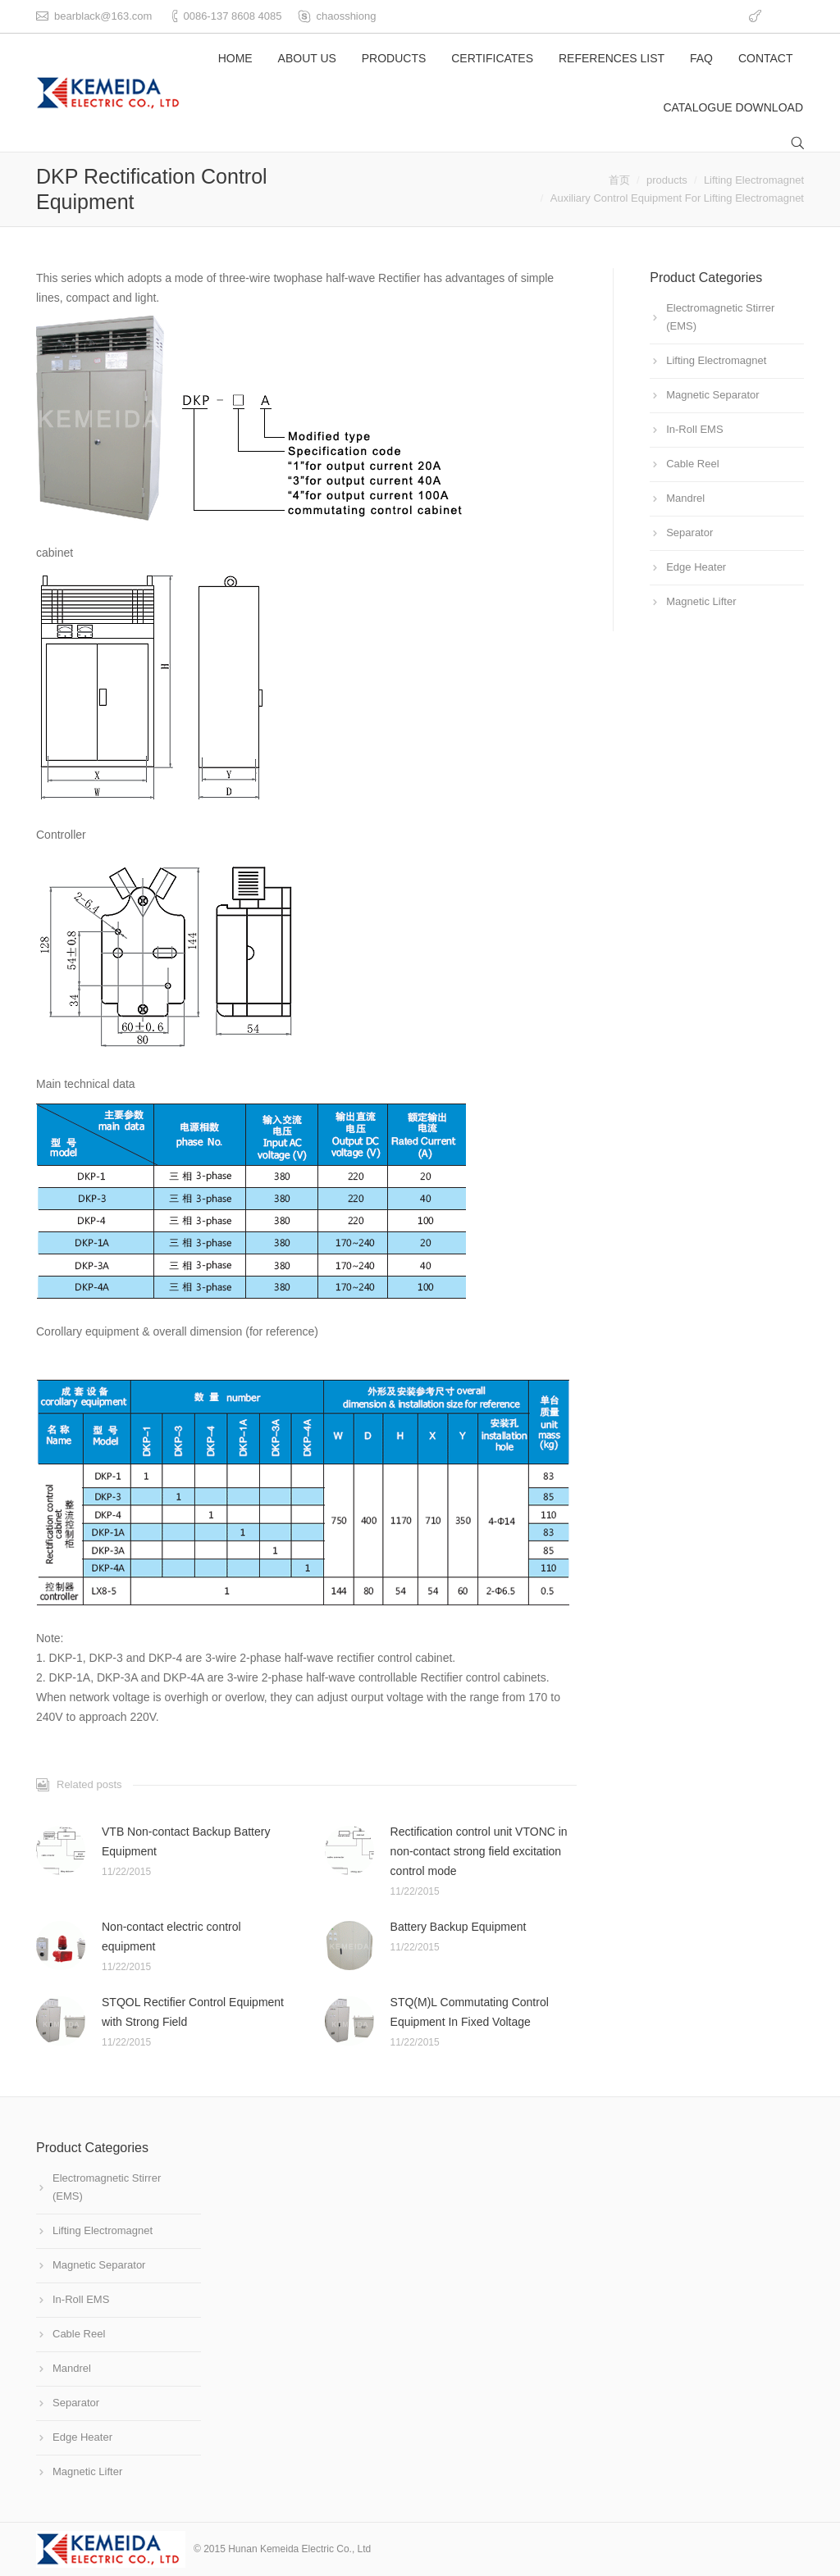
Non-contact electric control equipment (171, 1936)
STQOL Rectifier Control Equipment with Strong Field (193, 2012)
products (666, 180)
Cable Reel (692, 463)
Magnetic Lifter (701, 601)
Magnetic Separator (712, 395)
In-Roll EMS (694, 429)
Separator (689, 532)
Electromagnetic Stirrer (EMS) (720, 317)
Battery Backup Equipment (458, 1926)
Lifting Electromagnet (754, 180)
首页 (619, 180)
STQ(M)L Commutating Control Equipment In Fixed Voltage (469, 2012)
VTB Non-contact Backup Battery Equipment (186, 1841)
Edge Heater (696, 567)
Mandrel (685, 498)
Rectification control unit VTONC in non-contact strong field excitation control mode (479, 1851)
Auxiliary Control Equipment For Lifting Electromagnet (677, 198)
